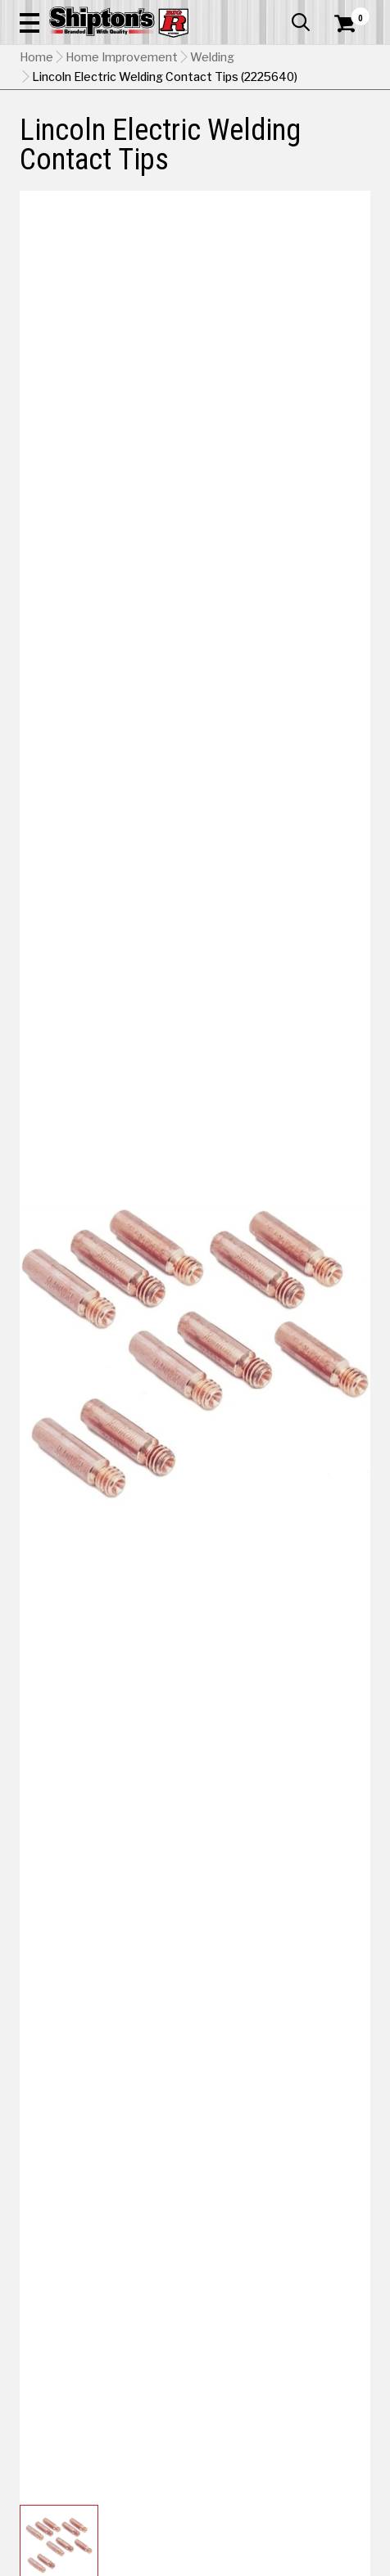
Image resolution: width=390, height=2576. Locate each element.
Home (36, 57)
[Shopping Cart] (352, 24)
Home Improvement (122, 57)
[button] (29, 22)
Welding (212, 57)
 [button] (301, 22)
